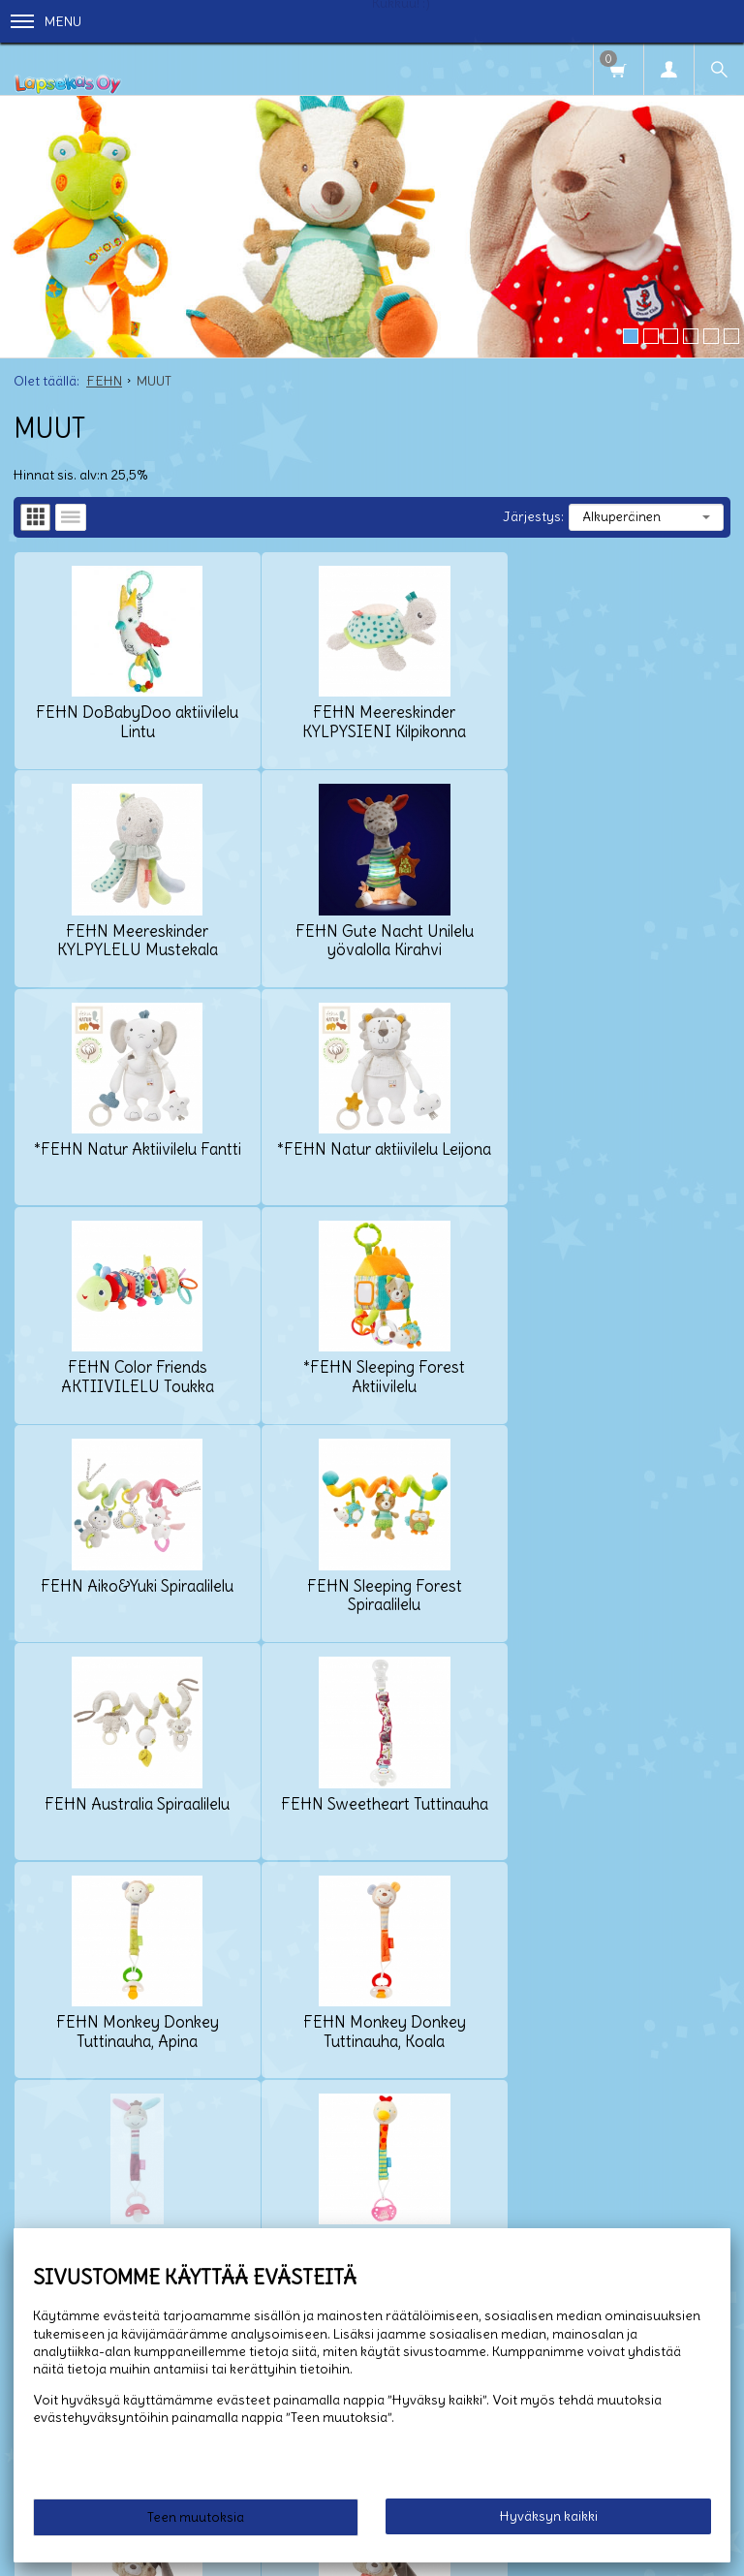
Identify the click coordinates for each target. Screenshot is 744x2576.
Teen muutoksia (195, 2517)
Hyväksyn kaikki (549, 2516)
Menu (46, 21)
